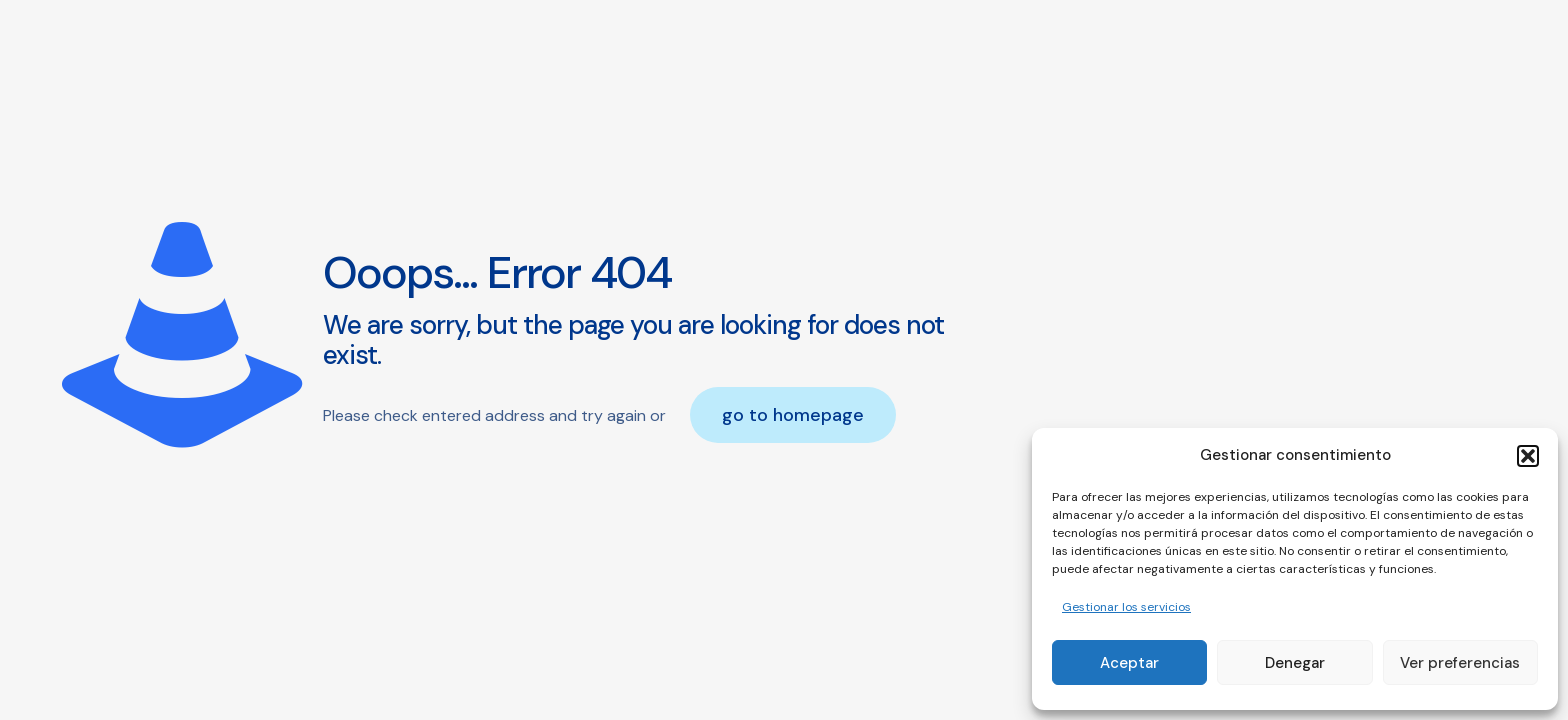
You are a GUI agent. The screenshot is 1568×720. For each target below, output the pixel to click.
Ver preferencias (1460, 663)
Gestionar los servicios (1126, 607)
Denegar (1295, 663)
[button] (1528, 456)
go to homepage (793, 415)
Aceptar (1129, 663)
